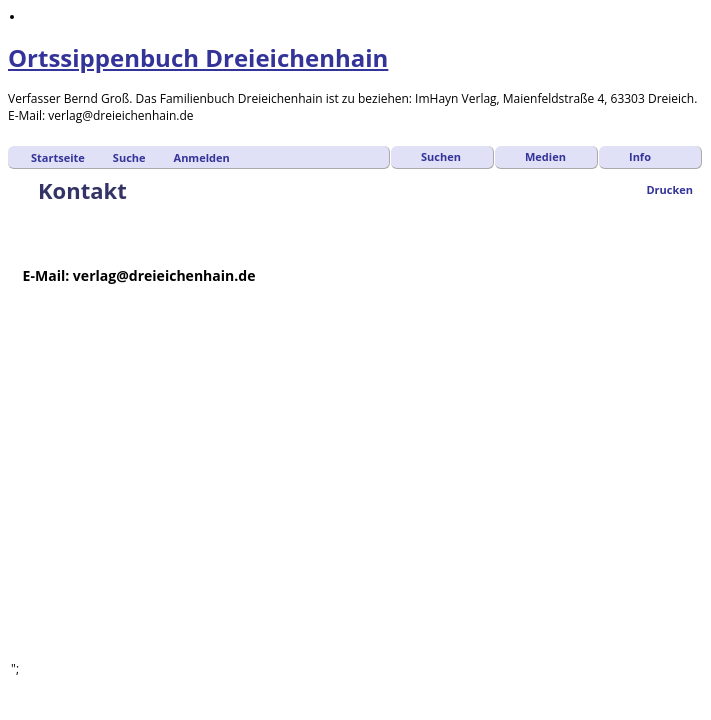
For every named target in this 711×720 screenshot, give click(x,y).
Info (640, 156)
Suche (129, 157)
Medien (545, 156)
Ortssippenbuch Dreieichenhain (198, 57)
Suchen (441, 156)
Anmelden (202, 157)
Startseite (58, 157)
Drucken (669, 189)
